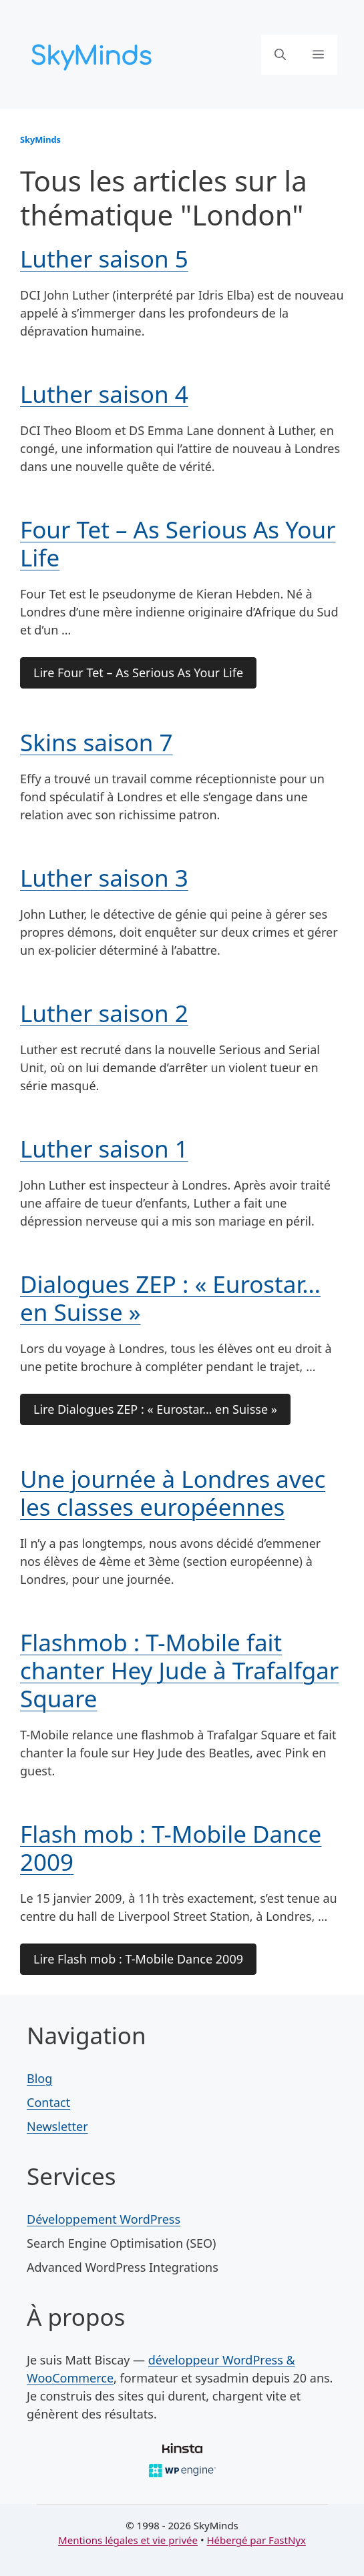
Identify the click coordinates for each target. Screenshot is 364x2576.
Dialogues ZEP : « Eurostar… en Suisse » (170, 1298)
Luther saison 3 (104, 877)
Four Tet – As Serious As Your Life (178, 543)
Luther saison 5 (104, 258)
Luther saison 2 (104, 1013)
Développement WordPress (103, 2219)
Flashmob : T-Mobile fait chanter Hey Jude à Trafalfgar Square (179, 1670)
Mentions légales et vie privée (128, 2540)
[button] (280, 55)
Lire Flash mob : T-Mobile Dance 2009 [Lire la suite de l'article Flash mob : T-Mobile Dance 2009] (138, 1959)
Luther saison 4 (104, 394)
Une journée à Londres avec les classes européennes (172, 1493)
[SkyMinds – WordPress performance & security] (93, 53)
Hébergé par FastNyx (255, 2540)
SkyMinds (40, 139)
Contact (48, 2102)
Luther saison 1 (104, 1148)
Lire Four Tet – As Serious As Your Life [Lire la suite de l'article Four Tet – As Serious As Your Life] (138, 673)
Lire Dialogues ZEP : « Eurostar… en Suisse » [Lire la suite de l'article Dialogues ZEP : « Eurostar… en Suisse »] (155, 1409)
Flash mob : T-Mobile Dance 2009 (170, 1847)
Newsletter (57, 2126)
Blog (39, 2078)
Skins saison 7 (96, 742)
